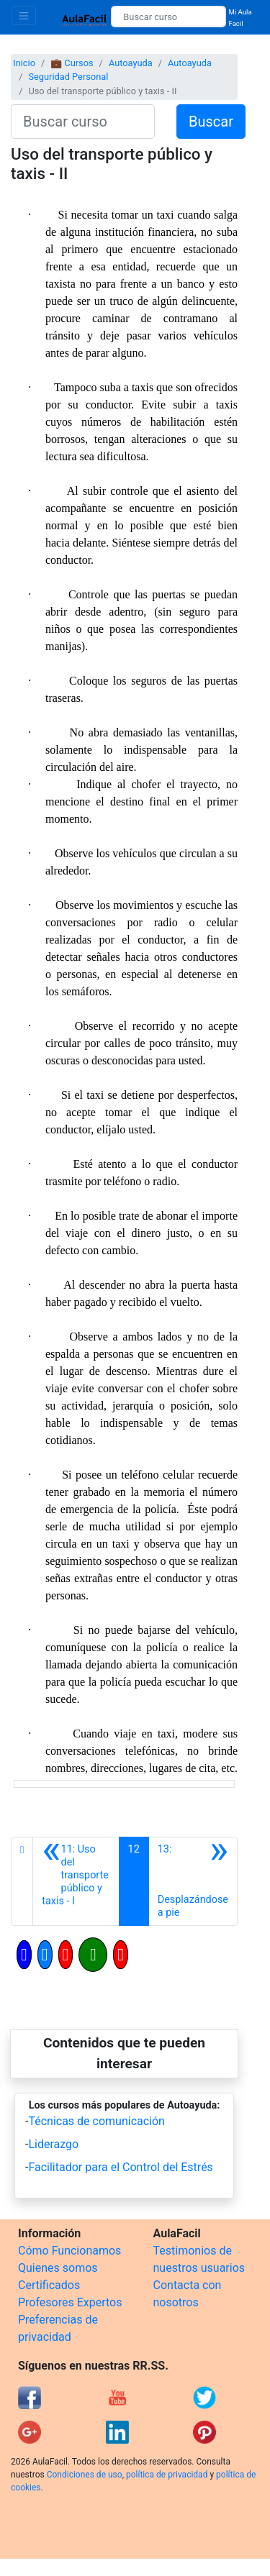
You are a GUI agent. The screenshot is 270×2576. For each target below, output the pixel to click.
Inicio (24, 63)
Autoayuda (131, 63)
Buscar (211, 121)
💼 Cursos (71, 63)
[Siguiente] (193, 1881)
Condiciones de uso (84, 2475)
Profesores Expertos (70, 2302)
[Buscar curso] (168, 16)
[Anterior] (75, 1881)
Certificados (49, 2285)
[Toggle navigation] (24, 15)
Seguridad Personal (68, 76)
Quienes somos (58, 2268)
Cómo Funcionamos (69, 2250)
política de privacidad (166, 2475)
